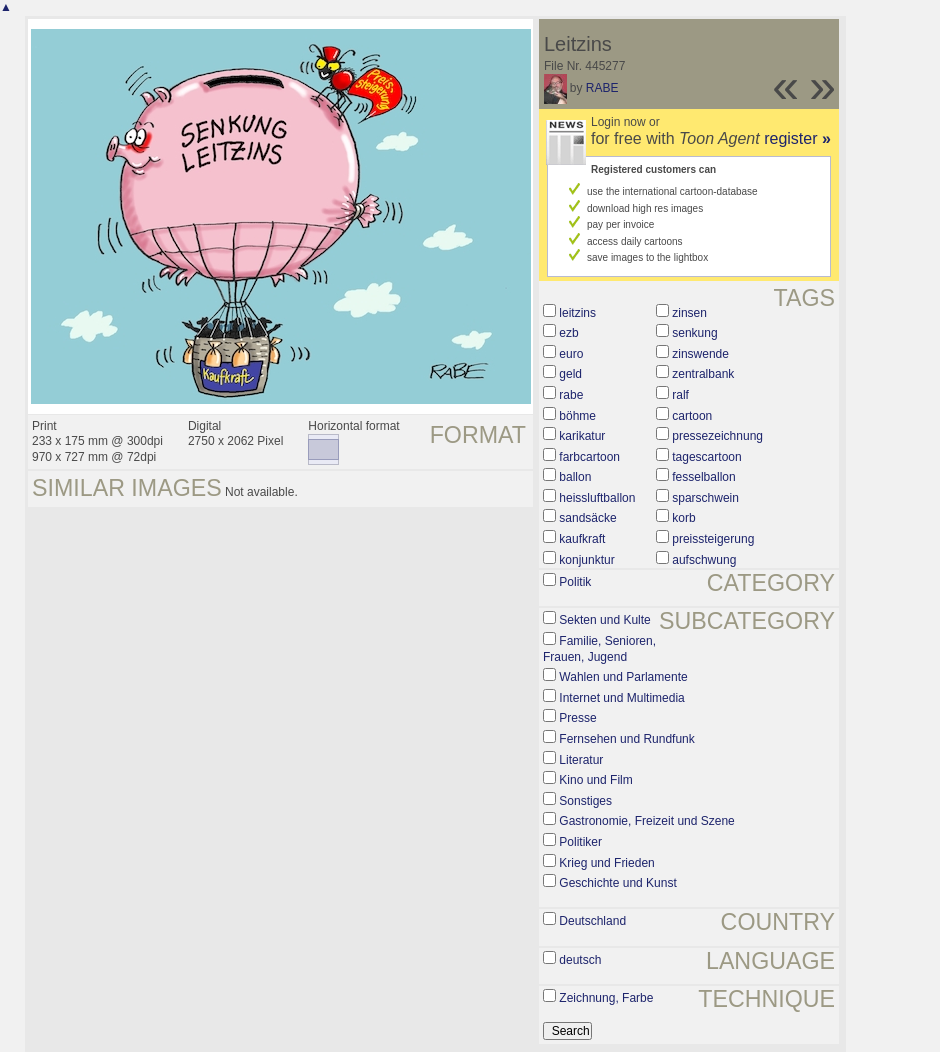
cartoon (692, 416)
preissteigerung (713, 539)
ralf (680, 395)
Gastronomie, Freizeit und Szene (646, 821)
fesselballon (703, 477)
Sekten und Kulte (604, 620)
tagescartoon (706, 457)
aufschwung (704, 560)
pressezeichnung (717, 436)
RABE (602, 88)
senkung (694, 333)
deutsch (580, 960)
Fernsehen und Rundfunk (626, 739)
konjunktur (586, 560)
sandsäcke (587, 518)
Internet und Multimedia (621, 698)
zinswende (700, 354)
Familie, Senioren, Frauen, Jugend (599, 649)
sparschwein (705, 498)
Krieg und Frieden (606, 863)
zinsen (689, 313)
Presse (577, 718)
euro (571, 354)
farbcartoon (589, 457)
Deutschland (592, 921)
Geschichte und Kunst (617, 883)
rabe (571, 395)
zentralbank (703, 374)
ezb (568, 333)
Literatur (581, 760)
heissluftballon (597, 498)
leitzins (577, 313)
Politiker (580, 842)
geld (570, 374)
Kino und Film (595, 780)
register (797, 138)
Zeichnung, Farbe (606, 998)
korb (683, 518)
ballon (575, 477)
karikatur (582, 436)
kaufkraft (582, 539)
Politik (575, 582)
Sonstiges (585, 801)
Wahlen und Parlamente (623, 677)
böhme (577, 416)
